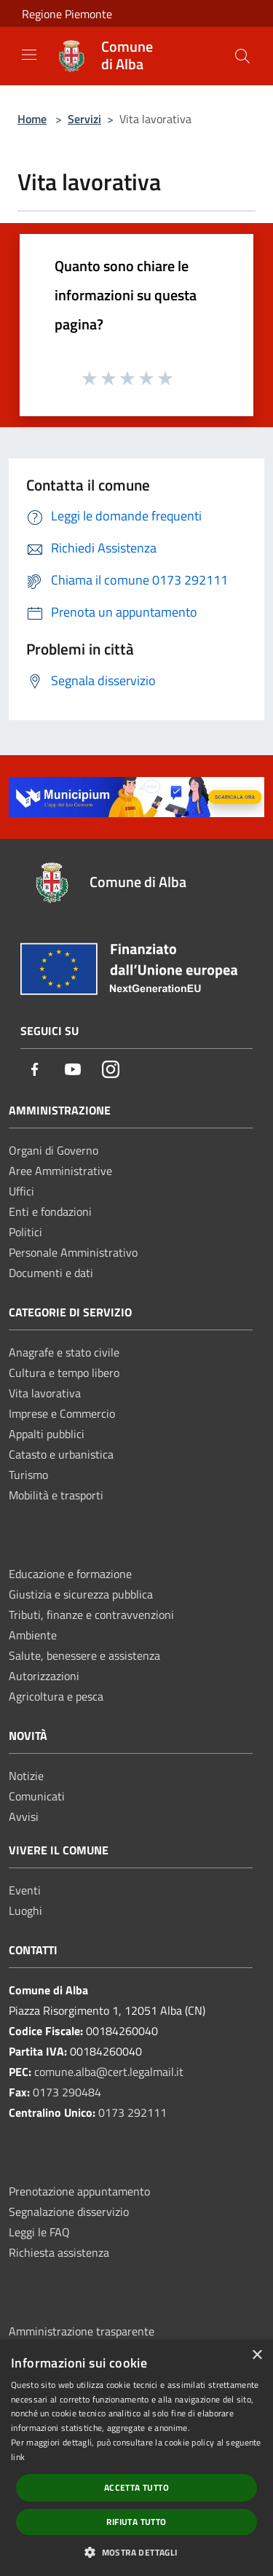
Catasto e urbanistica (61, 1454)
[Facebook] (35, 1070)
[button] (136, 2552)
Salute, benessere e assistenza (84, 1655)
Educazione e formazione (70, 1573)
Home (32, 119)
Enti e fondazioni (50, 1211)
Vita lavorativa (45, 1393)
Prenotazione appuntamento (79, 2191)
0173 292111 (132, 2112)
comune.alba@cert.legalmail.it (108, 2071)
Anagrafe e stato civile (64, 1352)
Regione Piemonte (67, 14)
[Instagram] (110, 1070)
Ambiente (33, 1635)
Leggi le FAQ (39, 2232)
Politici (25, 1232)
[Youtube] (72, 1070)
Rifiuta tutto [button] (136, 2522)
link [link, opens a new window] (18, 2457)
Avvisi (24, 1816)
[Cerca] (242, 56)
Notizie (26, 1775)
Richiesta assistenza (59, 2252)
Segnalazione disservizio (69, 2211)
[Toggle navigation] (29, 54)
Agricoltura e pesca (56, 1696)
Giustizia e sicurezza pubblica (81, 1594)
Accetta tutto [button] (136, 2487)
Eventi (25, 1890)
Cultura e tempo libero (64, 1372)
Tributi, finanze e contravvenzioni (91, 1614)
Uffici (21, 1191)
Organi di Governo (53, 1150)
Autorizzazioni (44, 1676)
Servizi (84, 119)
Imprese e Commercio (62, 1413)
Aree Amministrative (60, 1170)
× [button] (256, 2355)
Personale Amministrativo (73, 1252)
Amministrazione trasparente (81, 2331)
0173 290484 (67, 2092)
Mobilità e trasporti (56, 1495)
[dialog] (136, 2458)
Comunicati (37, 1796)
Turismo (28, 1474)
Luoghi (25, 1910)
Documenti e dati (51, 1272)
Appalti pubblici (46, 1434)
